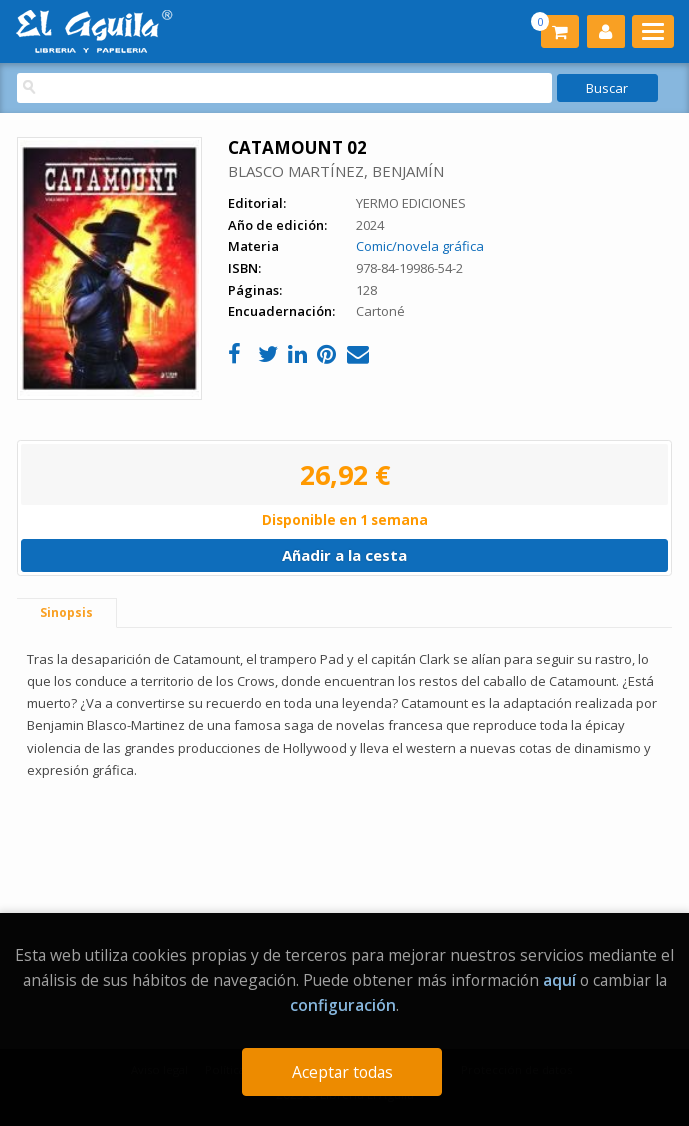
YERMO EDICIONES (411, 203)
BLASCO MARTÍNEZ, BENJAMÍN (336, 171)
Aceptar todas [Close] (342, 1072)
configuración (343, 1005)
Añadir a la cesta (344, 555)
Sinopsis (66, 612)
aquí (559, 980)
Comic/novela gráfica (420, 246)
